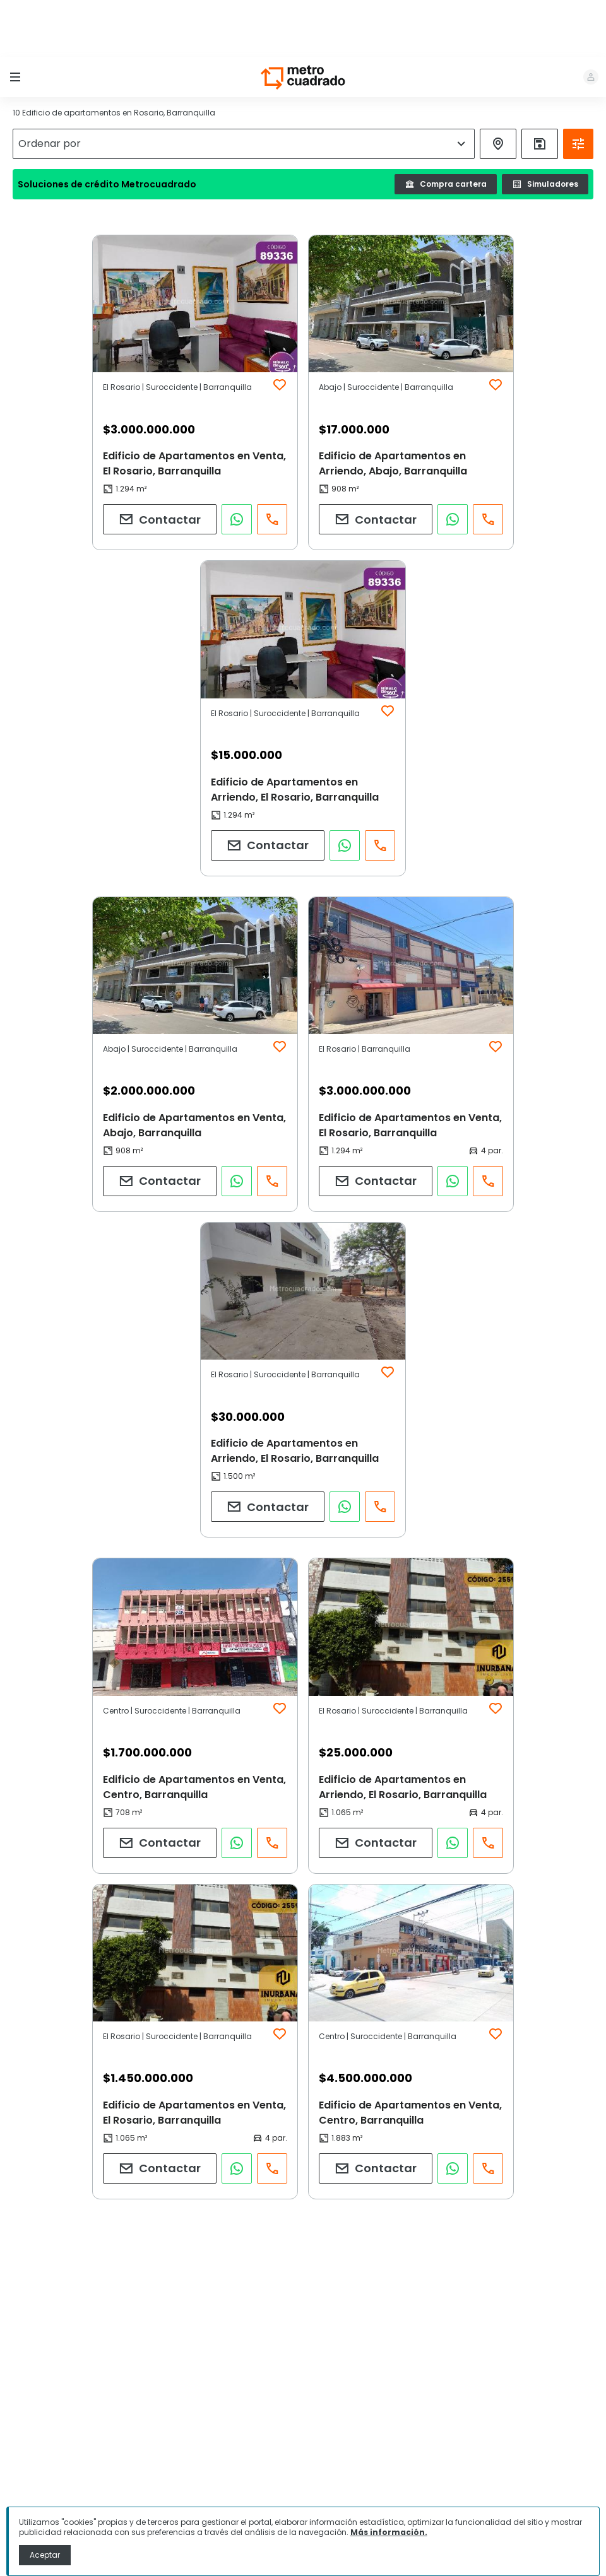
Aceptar (45, 2555)
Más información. (388, 2532)
